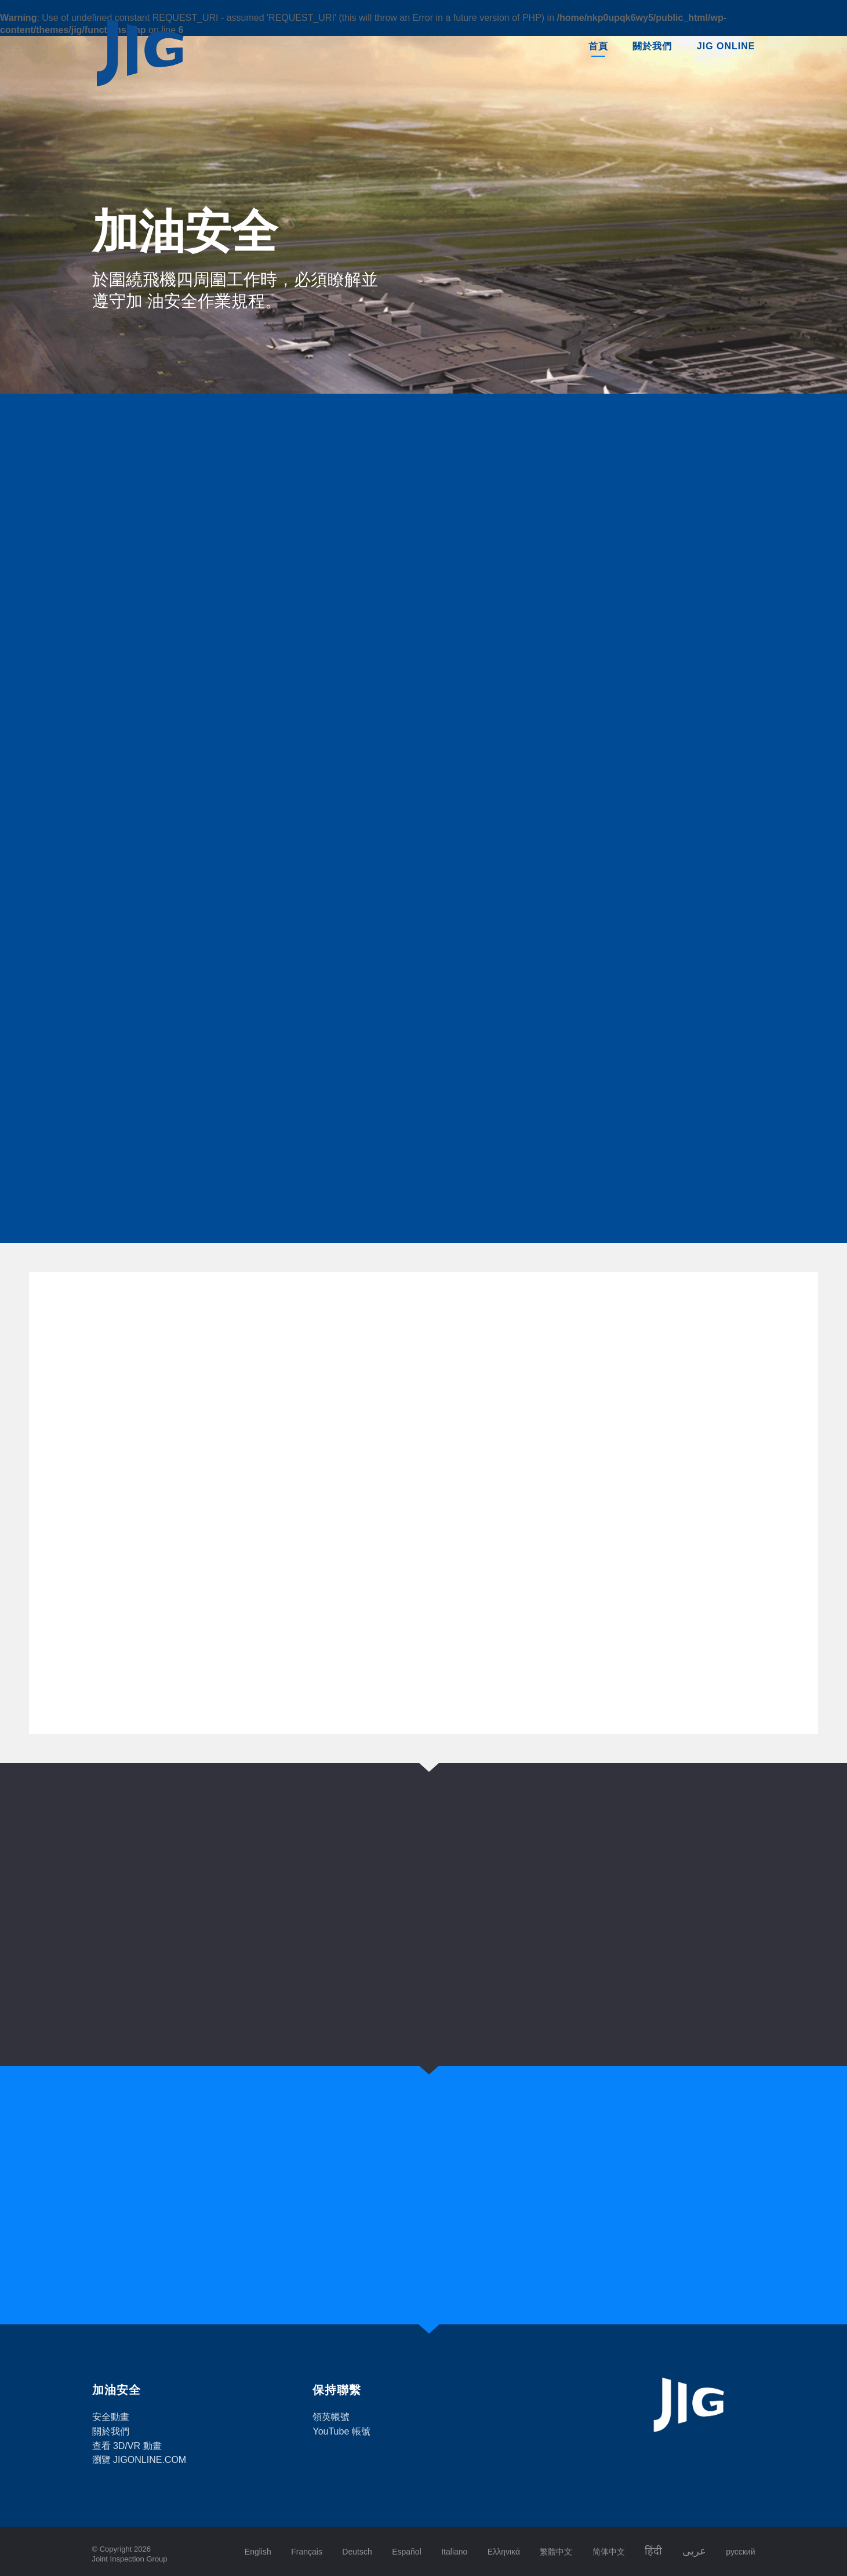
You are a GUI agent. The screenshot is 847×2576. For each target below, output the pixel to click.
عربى (694, 2551)
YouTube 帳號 (341, 2431)
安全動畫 (110, 2417)
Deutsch (357, 2551)
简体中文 (608, 2551)
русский (740, 2551)
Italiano (454, 2551)
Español (406, 2551)
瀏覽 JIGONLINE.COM (139, 2460)
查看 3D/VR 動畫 (127, 2446)
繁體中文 (556, 2551)
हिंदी (653, 2551)
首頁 (598, 46)
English (258, 2551)
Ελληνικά (504, 2551)
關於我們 (652, 46)
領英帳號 (331, 2417)
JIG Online (726, 46)
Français (306, 2551)
